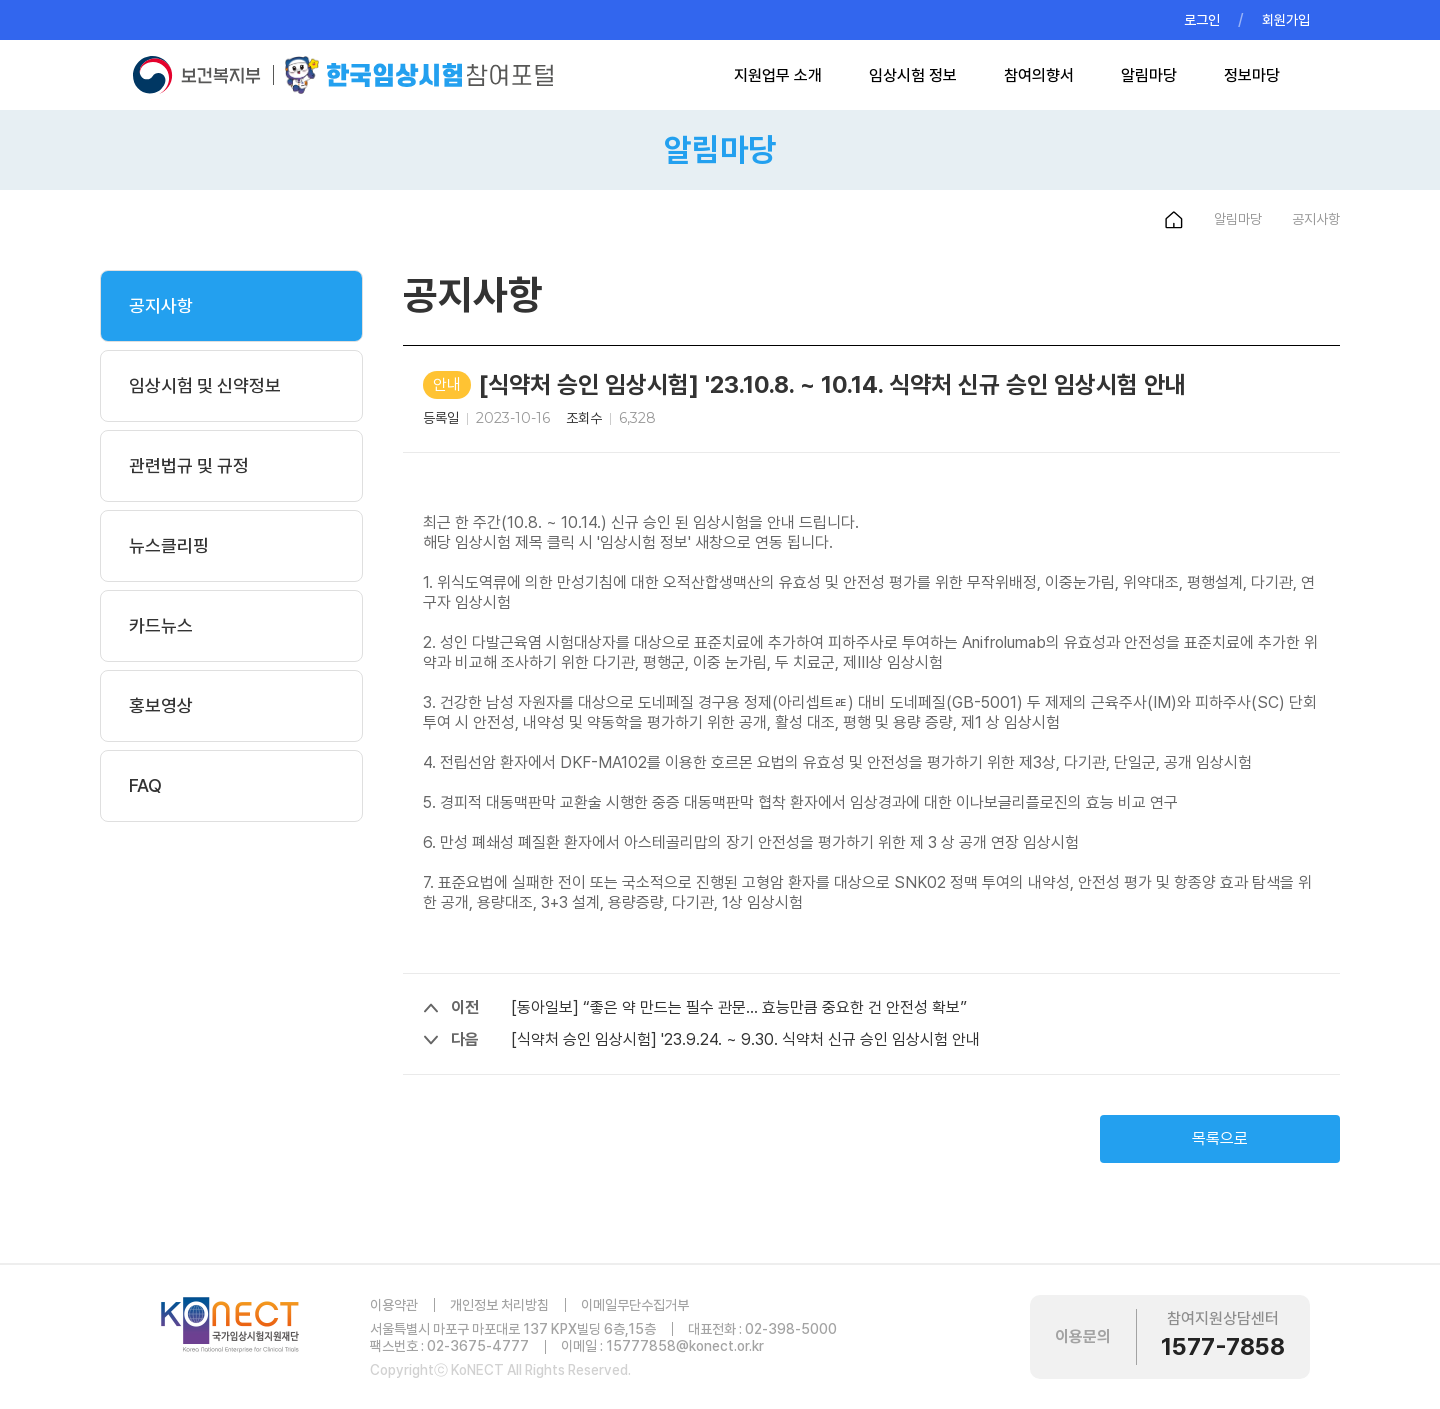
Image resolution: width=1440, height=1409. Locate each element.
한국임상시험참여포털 (419, 75)
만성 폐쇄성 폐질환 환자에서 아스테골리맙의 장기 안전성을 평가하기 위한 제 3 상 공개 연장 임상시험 (759, 842)
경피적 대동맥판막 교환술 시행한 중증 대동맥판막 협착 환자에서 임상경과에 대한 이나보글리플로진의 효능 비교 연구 (809, 802)
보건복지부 (202, 75)
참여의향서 (1039, 75)
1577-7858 (1223, 1346)
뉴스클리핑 (169, 545)
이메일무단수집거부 (635, 1305)
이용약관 (394, 1305)
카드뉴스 (161, 625)
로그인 (1202, 20)
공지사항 (161, 305)
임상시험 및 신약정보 (205, 385)
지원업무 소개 (778, 75)
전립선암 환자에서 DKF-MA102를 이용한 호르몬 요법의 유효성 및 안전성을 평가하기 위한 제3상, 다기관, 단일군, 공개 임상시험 (846, 762)
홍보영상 (161, 705)
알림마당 (1149, 75)
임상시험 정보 (913, 75)
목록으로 (1220, 1138)
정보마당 (1252, 75)
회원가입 (1286, 20)
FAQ (145, 785)
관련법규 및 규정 (189, 465)
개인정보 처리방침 (499, 1305)
